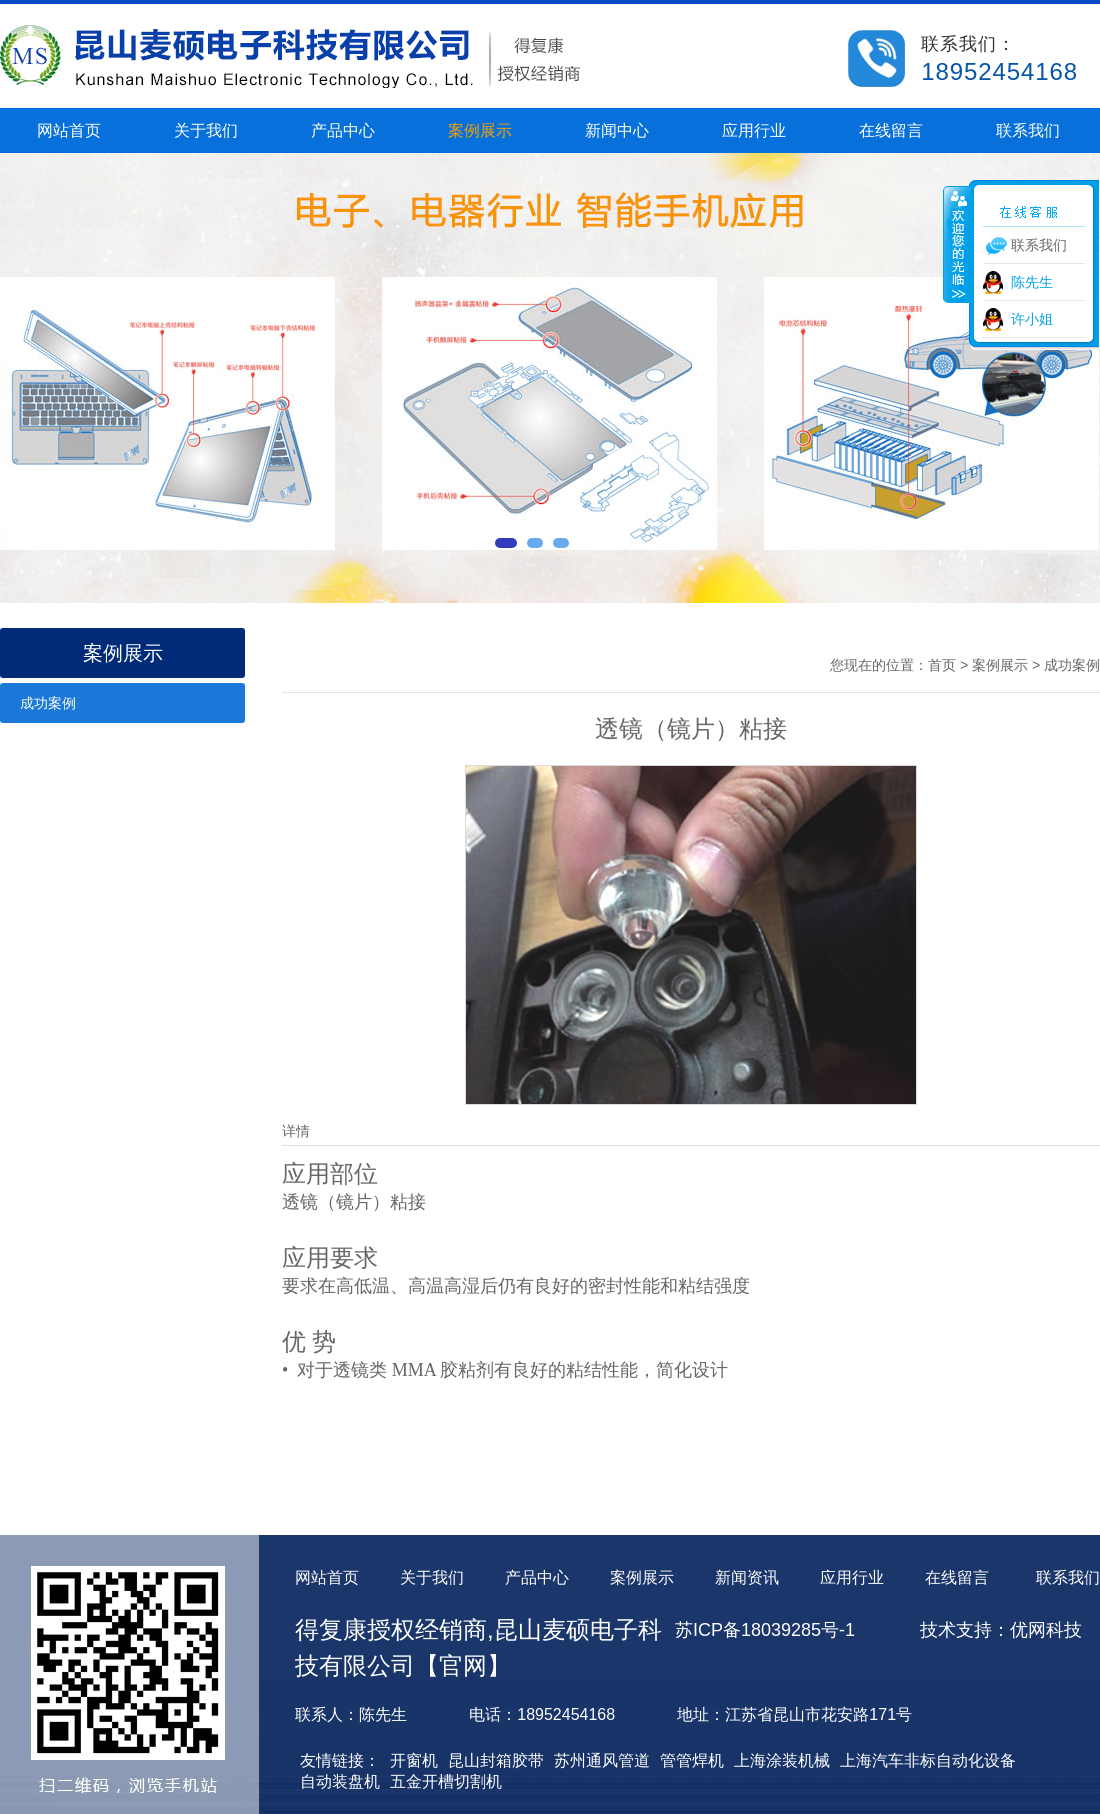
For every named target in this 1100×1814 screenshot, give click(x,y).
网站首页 (69, 130)
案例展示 (480, 130)
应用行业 (754, 130)
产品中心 (343, 130)
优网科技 (1046, 1630)
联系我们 (1028, 130)
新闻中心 (617, 130)
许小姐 (1032, 319)
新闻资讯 (747, 1577)
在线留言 (891, 130)
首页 (942, 665)
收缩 (957, 244)
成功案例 (48, 703)
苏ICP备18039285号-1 (765, 1630)
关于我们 (206, 130)
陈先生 (1032, 282)
